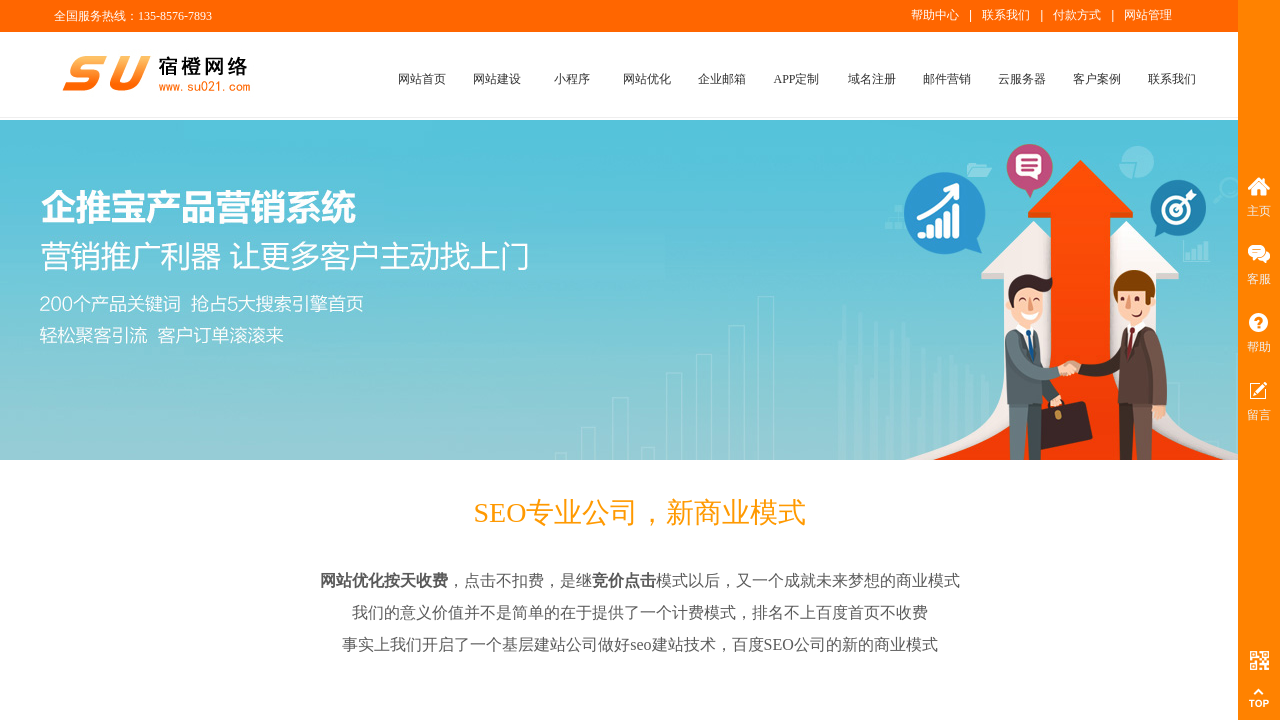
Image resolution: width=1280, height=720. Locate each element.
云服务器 (1022, 79)
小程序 (572, 79)
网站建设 (497, 79)
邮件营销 (947, 79)
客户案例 (1097, 79)
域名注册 (872, 79)
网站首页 (422, 79)
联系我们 (1172, 79)
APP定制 (796, 79)
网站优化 (647, 79)
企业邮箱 (722, 79)
